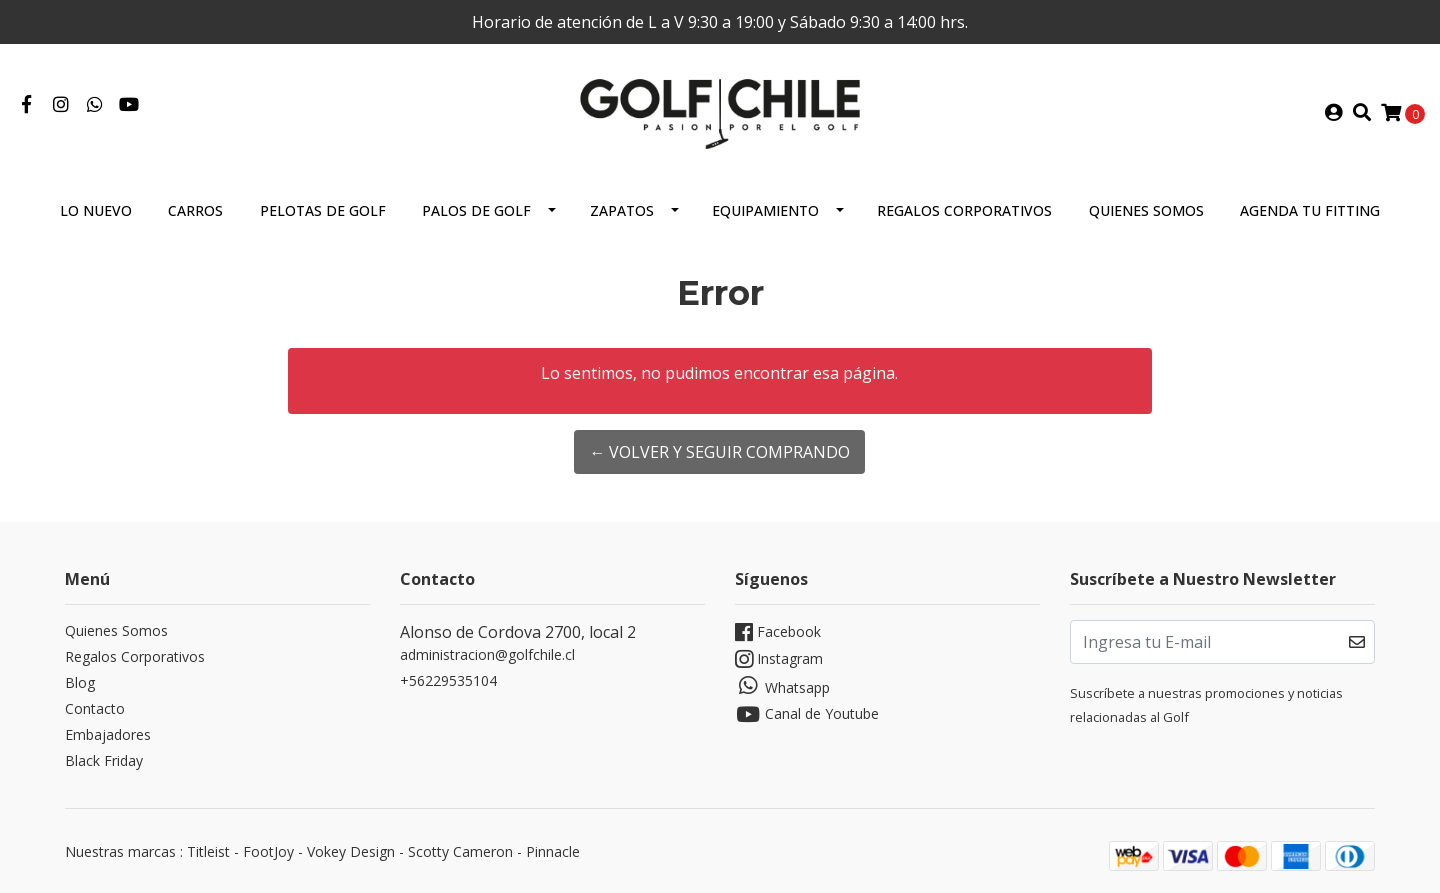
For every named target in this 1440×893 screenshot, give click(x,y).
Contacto (95, 708)
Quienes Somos (1146, 210)
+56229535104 (448, 680)
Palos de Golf (476, 210)
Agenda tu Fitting (1310, 210)
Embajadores (108, 734)
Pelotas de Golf (323, 210)
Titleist (208, 851)
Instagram (779, 659)
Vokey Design (351, 851)
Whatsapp (782, 686)
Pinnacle (553, 851)
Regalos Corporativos (964, 210)
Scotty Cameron (460, 851)
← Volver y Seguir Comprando (719, 452)
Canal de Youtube (807, 714)
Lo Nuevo (96, 210)
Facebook (778, 632)
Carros (195, 210)
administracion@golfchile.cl (487, 654)
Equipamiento (765, 210)
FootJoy (268, 851)
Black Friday (104, 760)
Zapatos (622, 210)
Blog (80, 682)
